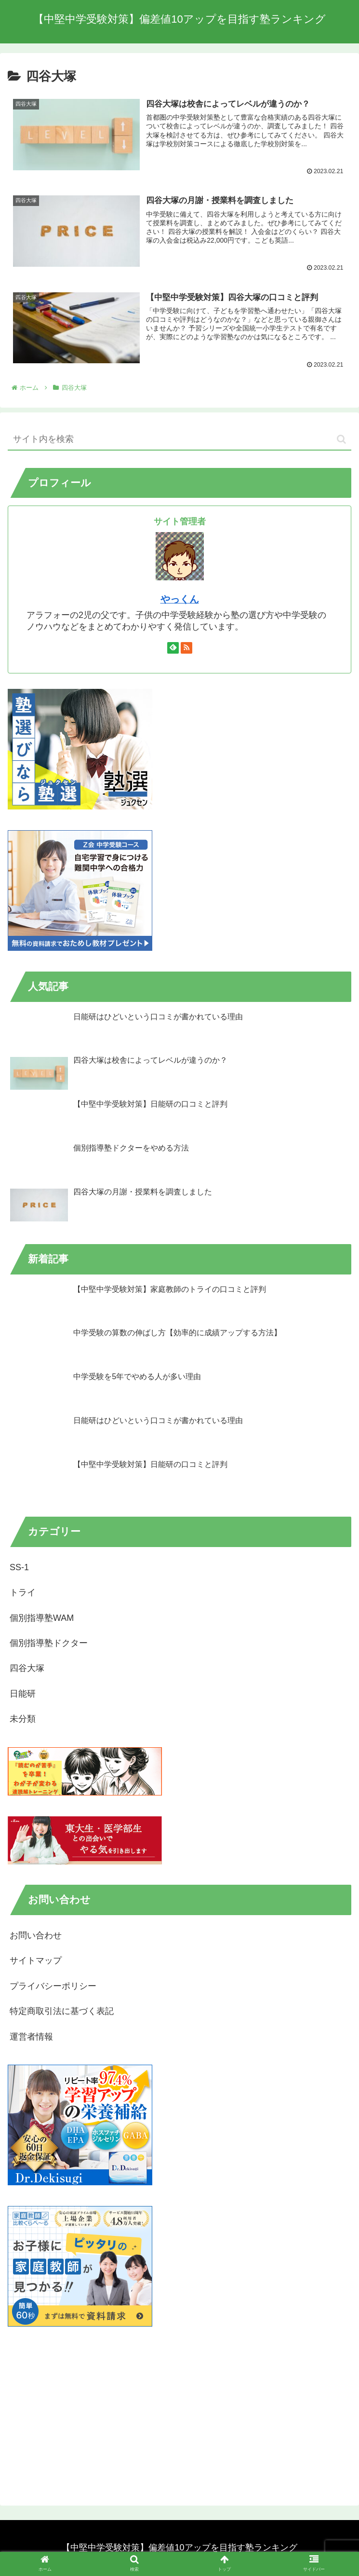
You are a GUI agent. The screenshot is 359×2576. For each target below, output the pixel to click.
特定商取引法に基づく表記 (62, 2011)
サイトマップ (36, 1961)
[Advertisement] (179, 2415)
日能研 (23, 1694)
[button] (341, 439)
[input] (179, 440)
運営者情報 (31, 2037)
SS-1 (19, 1568)
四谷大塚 (27, 1668)
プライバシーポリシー (53, 1986)
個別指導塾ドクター (49, 1643)
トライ (23, 1593)
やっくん (179, 599)
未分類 (23, 1719)
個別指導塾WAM (42, 1618)
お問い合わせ (36, 1936)
